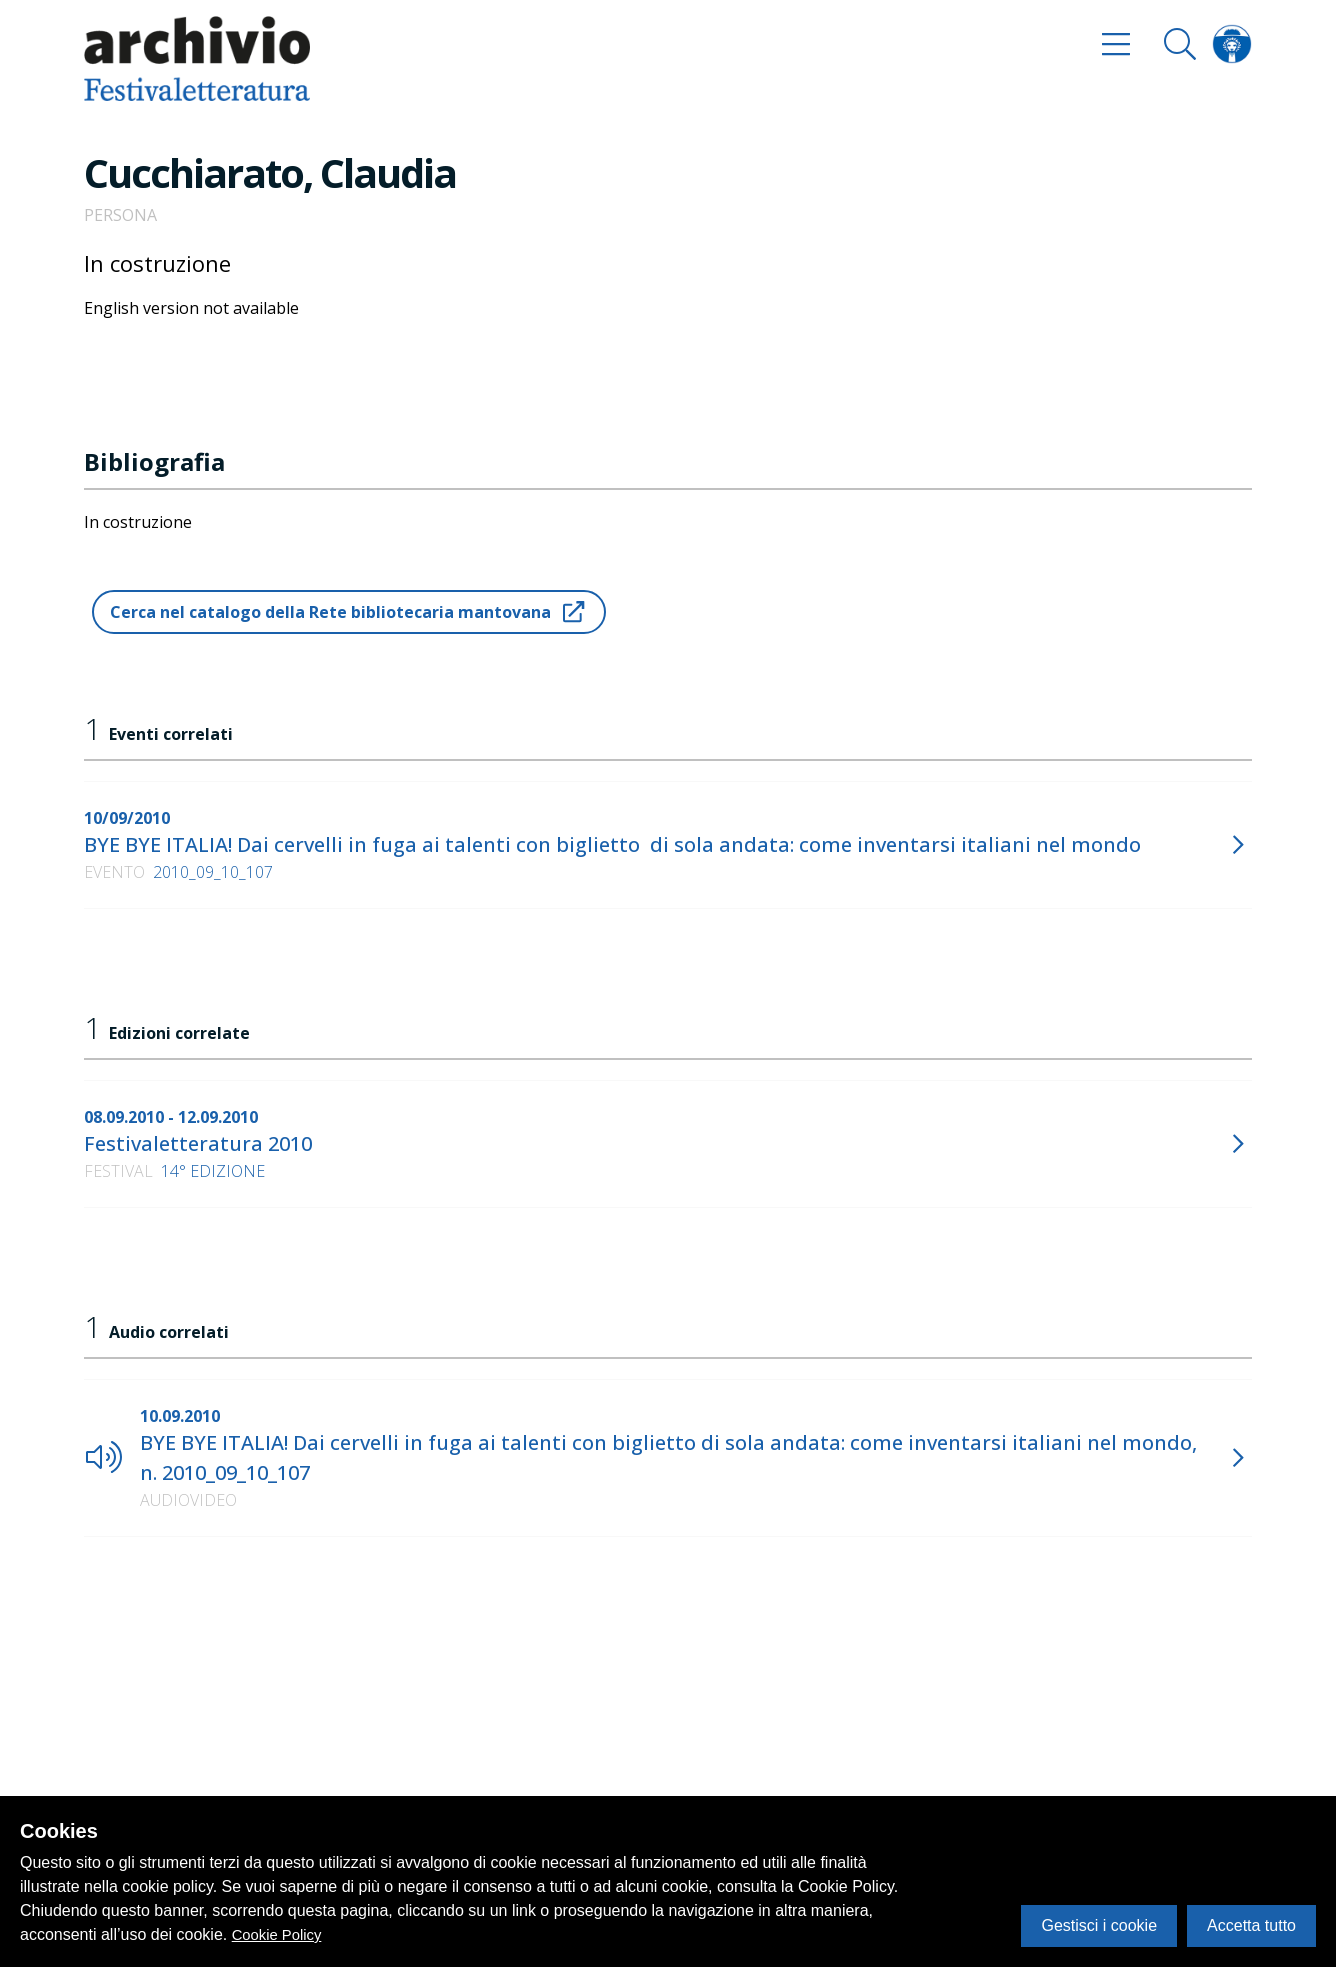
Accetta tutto (1251, 1925)
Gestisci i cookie (1099, 1925)
